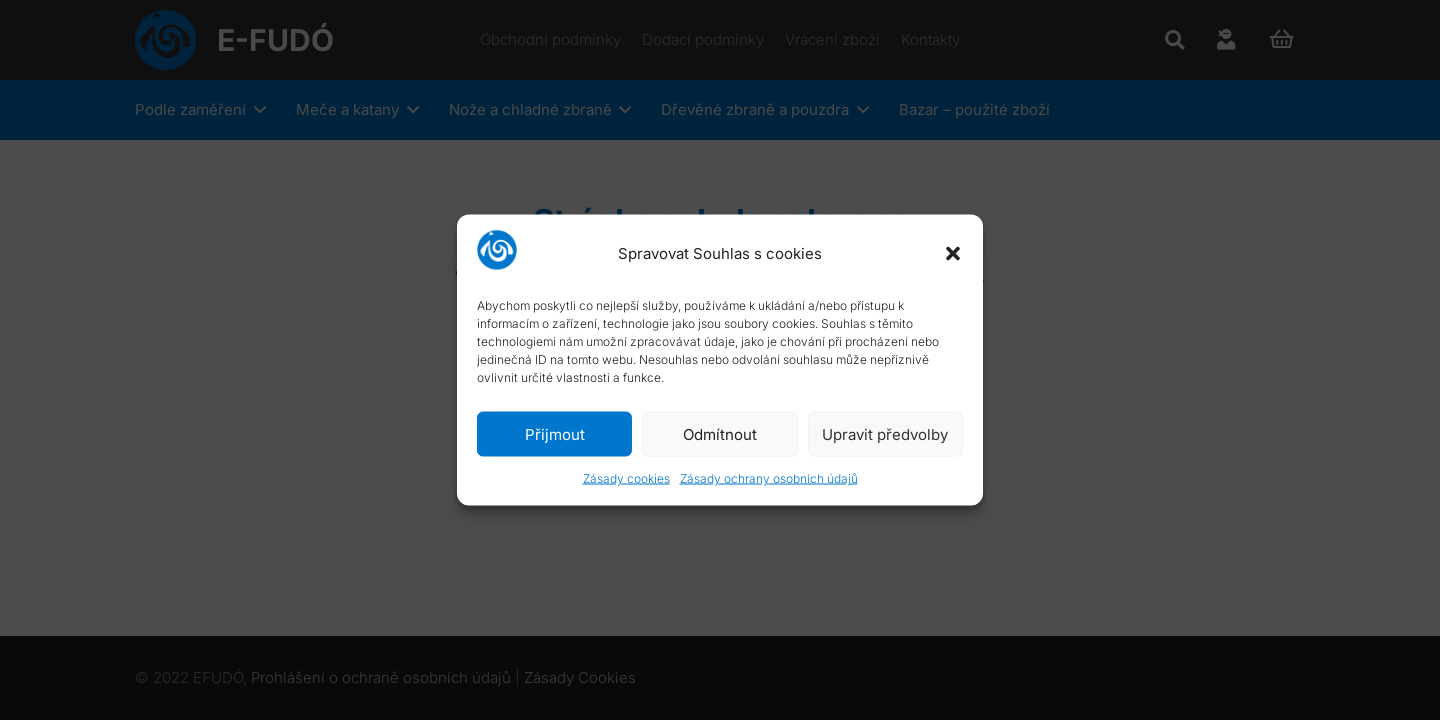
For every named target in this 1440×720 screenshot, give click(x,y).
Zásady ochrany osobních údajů (769, 478)
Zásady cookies (626, 478)
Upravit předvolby (885, 433)
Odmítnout (720, 433)
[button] (953, 253)
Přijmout (555, 433)
